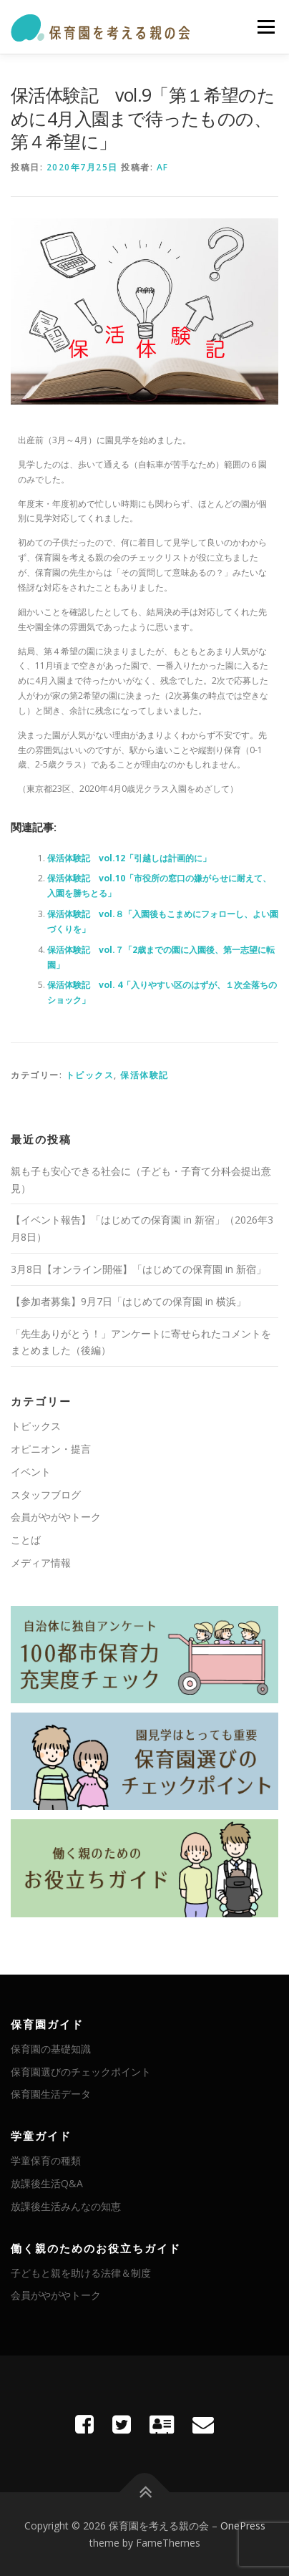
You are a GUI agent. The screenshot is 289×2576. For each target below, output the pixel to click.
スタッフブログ (46, 1494)
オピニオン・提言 (51, 1449)
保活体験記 (144, 1075)
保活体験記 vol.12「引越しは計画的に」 (129, 858)
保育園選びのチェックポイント (81, 2071)
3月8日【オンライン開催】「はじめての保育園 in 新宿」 (138, 1269)
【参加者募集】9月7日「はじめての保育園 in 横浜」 (128, 1301)
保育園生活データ (51, 2094)
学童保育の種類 (46, 2160)
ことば (26, 1539)
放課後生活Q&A (47, 2183)
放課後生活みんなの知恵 (66, 2206)
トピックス (90, 1075)
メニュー (265, 27)
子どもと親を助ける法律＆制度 (81, 2273)
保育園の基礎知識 (51, 2049)
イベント (31, 1471)
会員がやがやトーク (56, 1517)
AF (163, 167)
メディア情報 (41, 1562)
